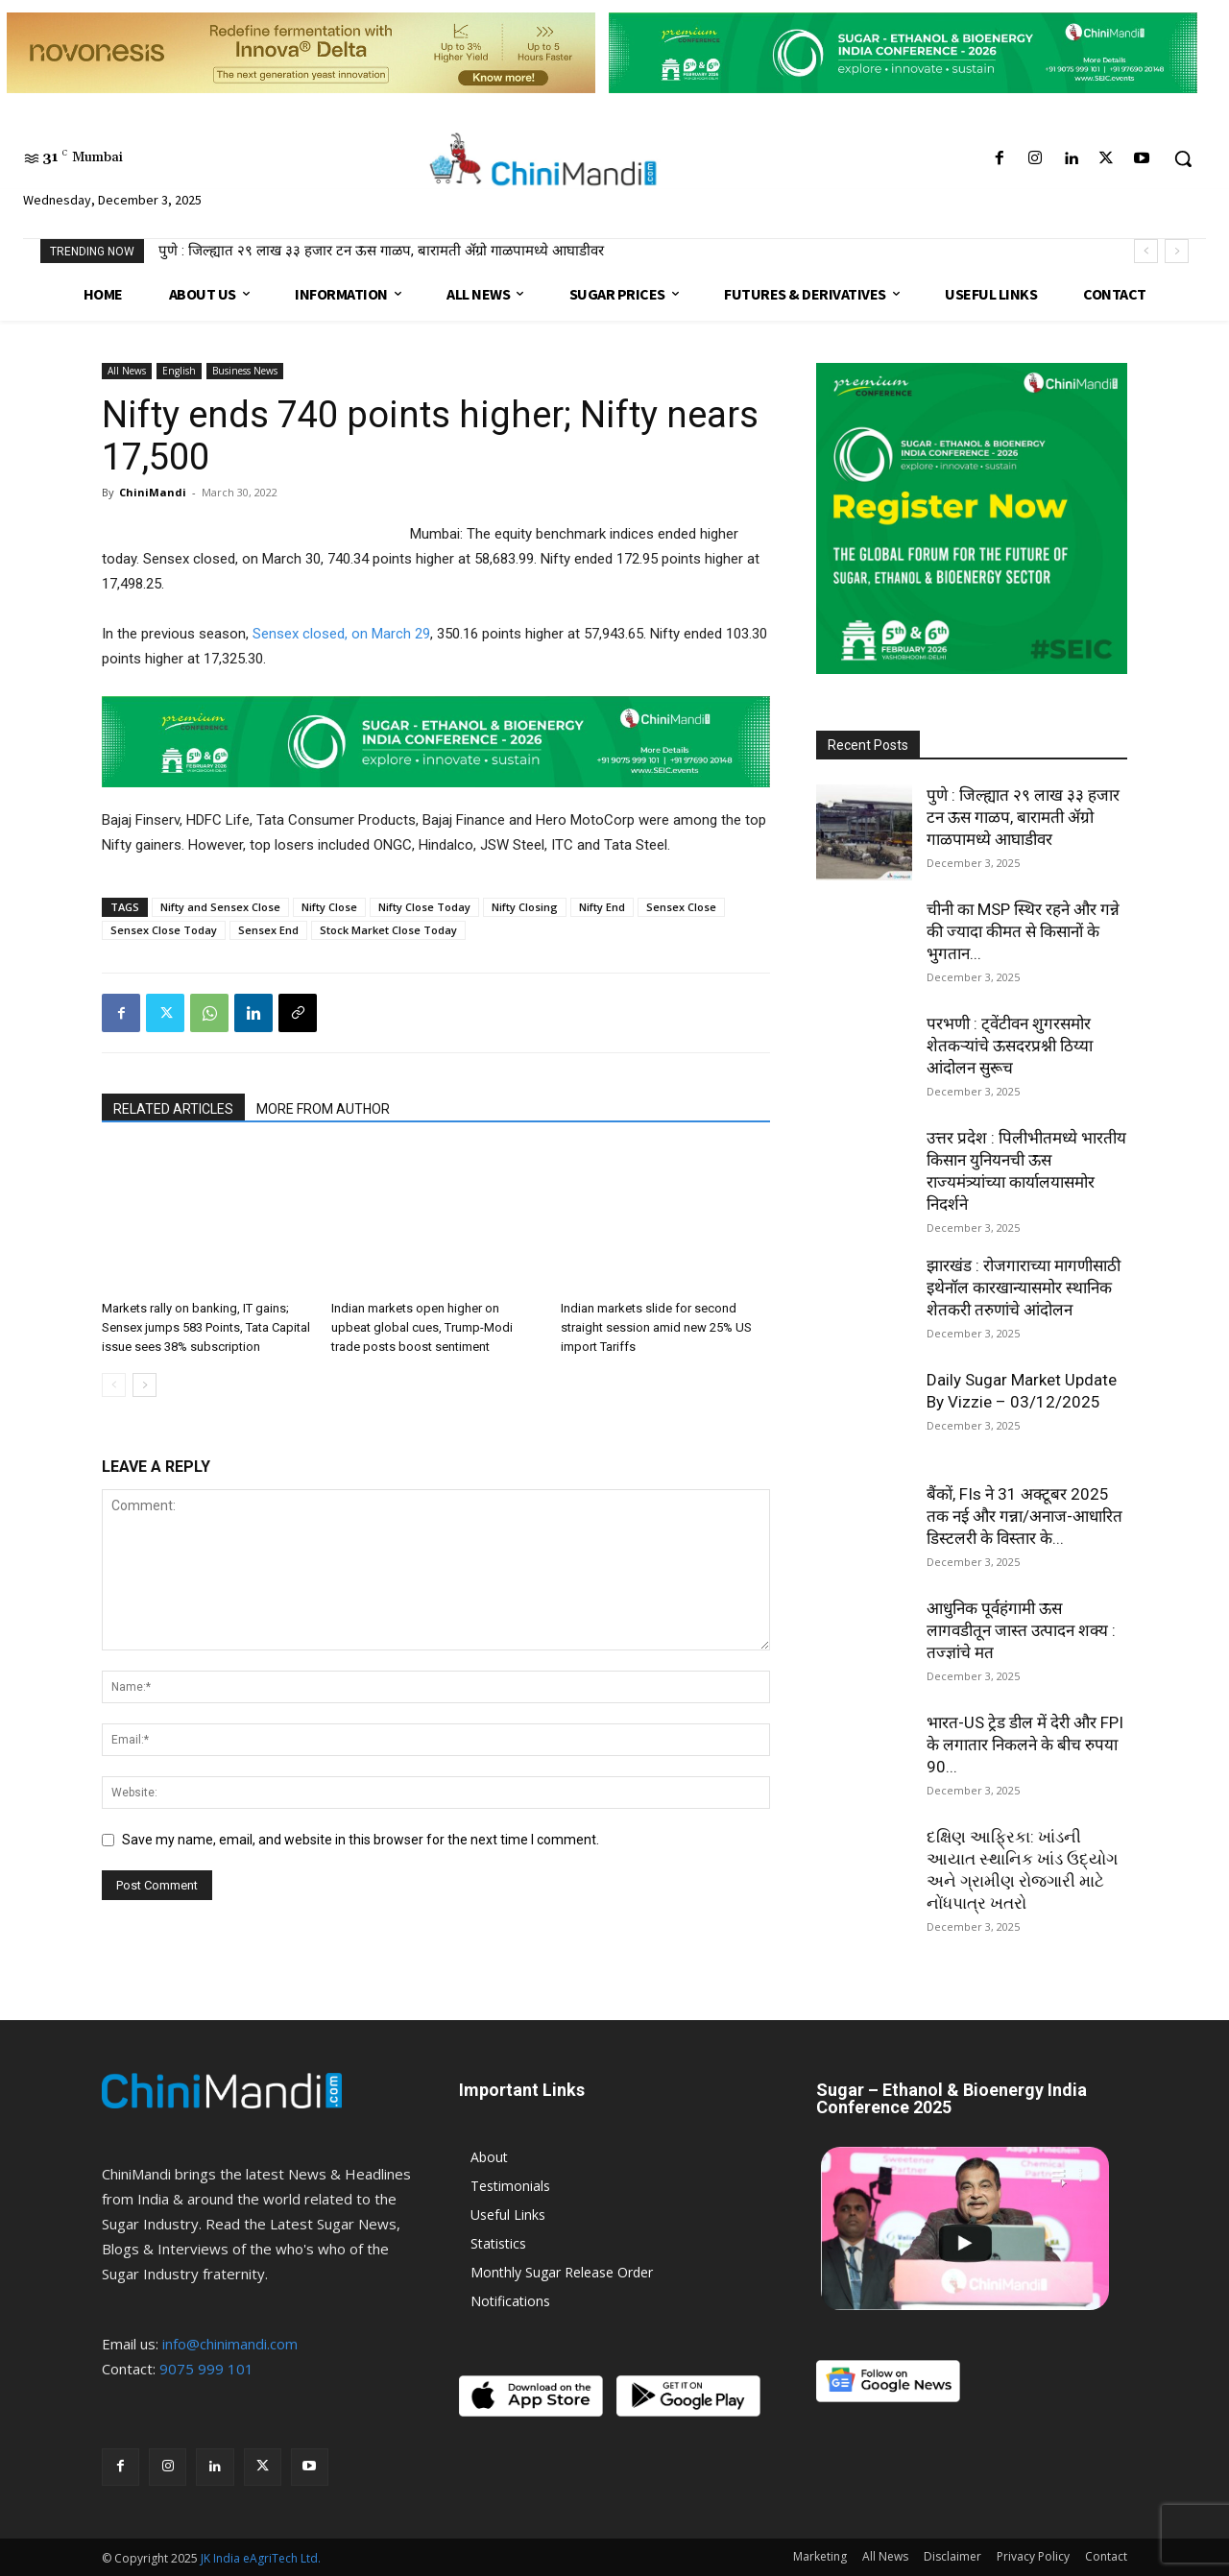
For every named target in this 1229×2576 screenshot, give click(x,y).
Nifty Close (329, 907)
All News (127, 370)
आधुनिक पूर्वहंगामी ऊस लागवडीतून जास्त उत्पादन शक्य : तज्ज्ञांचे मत (1021, 1630)
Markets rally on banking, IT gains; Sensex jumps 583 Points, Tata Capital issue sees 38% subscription (206, 1327)
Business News (244, 370)
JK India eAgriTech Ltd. (261, 2558)
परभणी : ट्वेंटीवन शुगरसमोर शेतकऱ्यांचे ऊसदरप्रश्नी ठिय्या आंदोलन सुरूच (1010, 1045)
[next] (1177, 251)
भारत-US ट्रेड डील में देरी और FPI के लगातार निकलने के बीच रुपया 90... (1025, 1744)
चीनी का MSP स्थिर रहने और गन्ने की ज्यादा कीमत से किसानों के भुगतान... (1023, 931)
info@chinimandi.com (230, 2343)
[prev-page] (114, 1385)
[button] (1183, 158)
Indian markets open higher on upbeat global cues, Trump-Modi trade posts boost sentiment (422, 1327)
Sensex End (268, 930)
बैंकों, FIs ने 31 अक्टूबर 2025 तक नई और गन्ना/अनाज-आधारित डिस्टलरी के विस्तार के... (1024, 1516)
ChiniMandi (152, 492)
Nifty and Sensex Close (220, 907)
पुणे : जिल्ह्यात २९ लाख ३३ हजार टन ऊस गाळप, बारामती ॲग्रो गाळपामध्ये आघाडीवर (381, 250)
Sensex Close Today (163, 930)
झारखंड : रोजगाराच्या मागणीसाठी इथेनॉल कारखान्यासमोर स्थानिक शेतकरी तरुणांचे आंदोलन (1024, 1287)
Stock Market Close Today (388, 930)
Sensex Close (681, 907)
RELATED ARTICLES (173, 1109)
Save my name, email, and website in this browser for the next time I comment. (360, 1839)
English (179, 370)
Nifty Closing (525, 907)
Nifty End (602, 907)
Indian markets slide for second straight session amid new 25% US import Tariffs (656, 1327)
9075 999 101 (206, 2368)
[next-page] (145, 1385)
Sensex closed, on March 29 (341, 633)
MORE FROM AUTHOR (323, 1109)
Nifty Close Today (424, 907)
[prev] (1146, 251)
